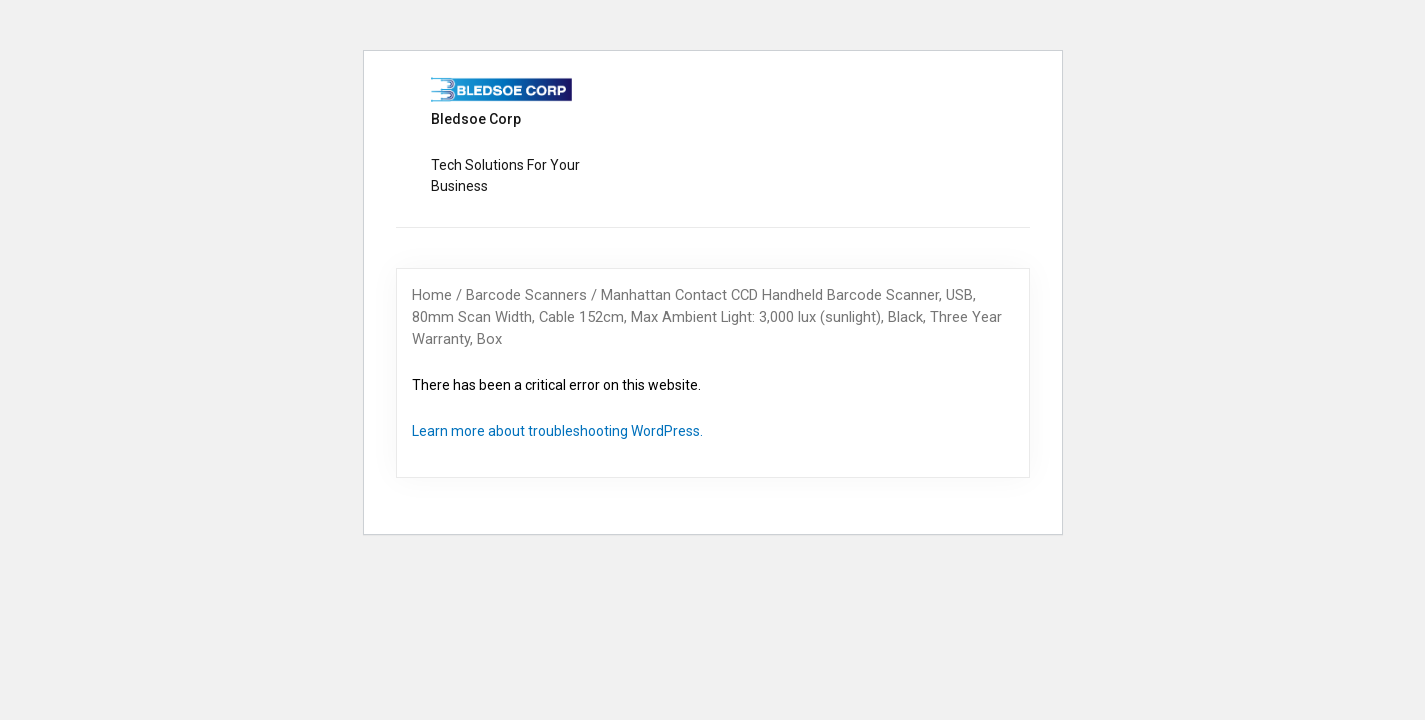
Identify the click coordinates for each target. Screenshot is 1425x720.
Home (432, 295)
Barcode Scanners (526, 295)
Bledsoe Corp (476, 119)
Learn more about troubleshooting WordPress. (557, 431)
